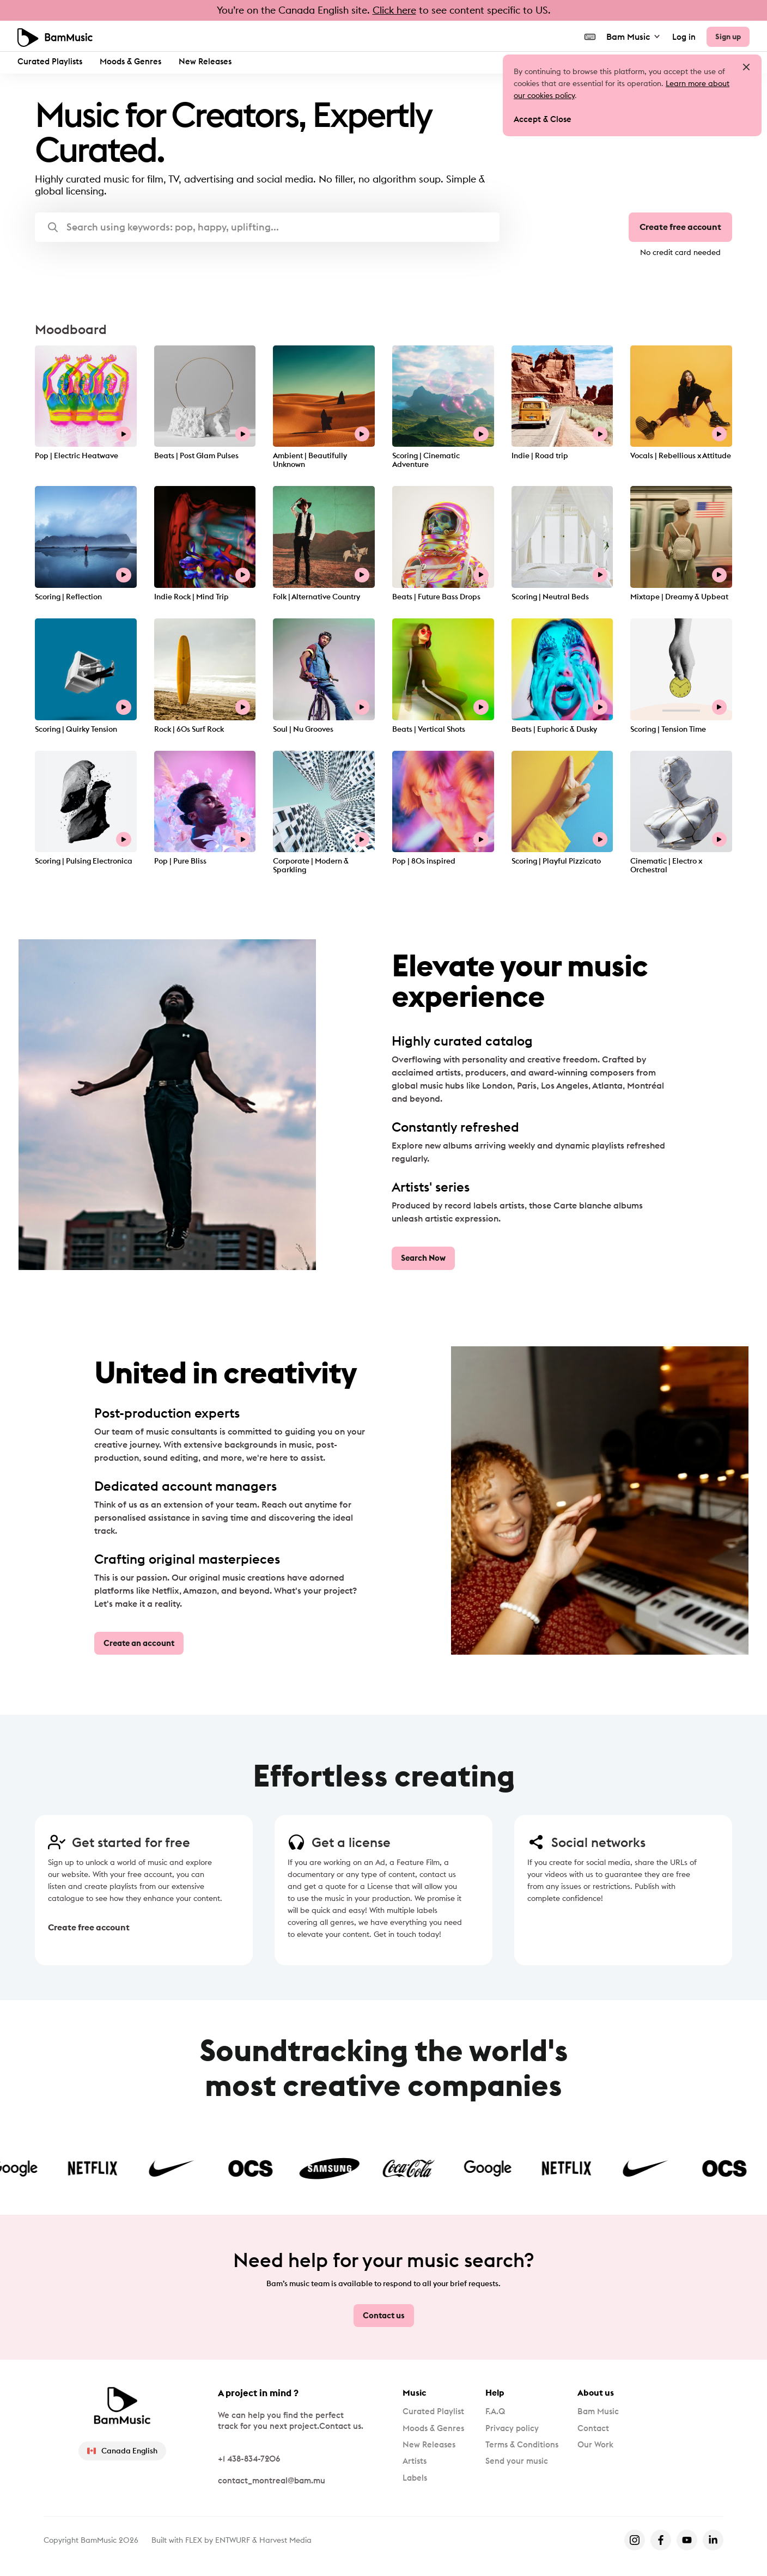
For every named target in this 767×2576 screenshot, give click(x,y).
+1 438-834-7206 (249, 2458)
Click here (394, 10)
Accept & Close (542, 119)
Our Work (603, 2446)
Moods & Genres (130, 61)
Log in (681, 36)
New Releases (205, 61)
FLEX (193, 2539)
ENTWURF (232, 2539)
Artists (415, 2463)
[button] (267, 227)
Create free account (680, 227)
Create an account (139, 1643)
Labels (416, 2481)
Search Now (423, 1259)
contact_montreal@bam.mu (271, 2480)
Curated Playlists (49, 61)
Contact (601, 2428)
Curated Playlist (435, 2411)
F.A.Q (498, 2411)
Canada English (122, 2450)
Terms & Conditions (526, 2446)
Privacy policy (515, 2428)
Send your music (520, 2463)
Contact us (384, 2315)
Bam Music (631, 35)
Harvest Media (285, 2539)
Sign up (727, 35)
